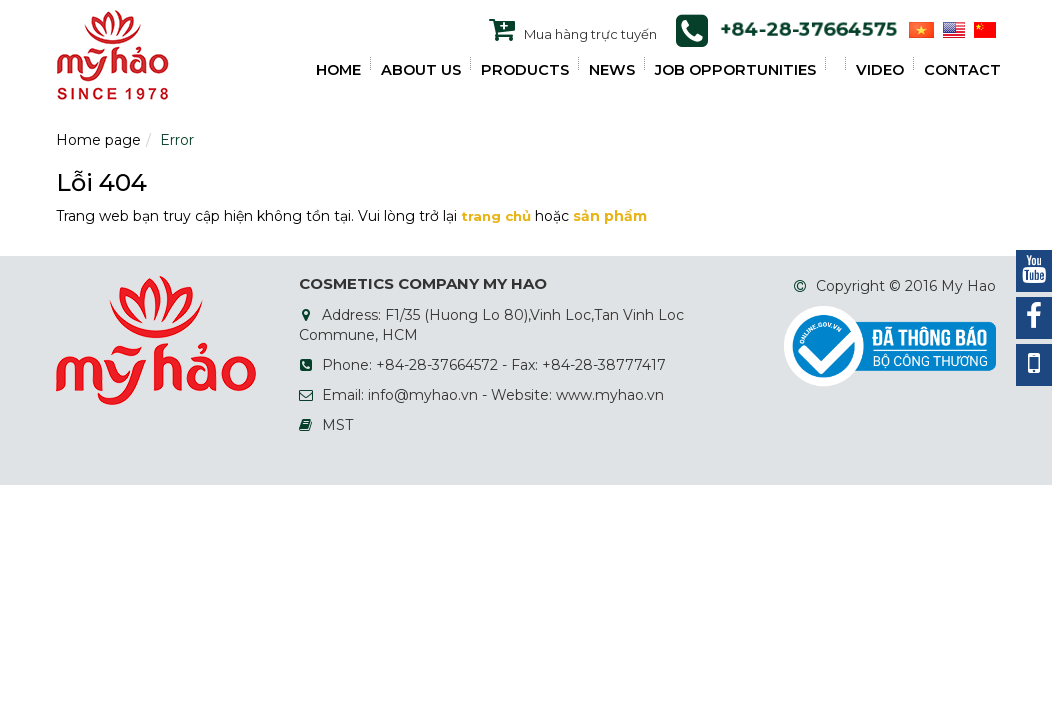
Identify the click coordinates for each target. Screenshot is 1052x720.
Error (177, 140)
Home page (98, 140)
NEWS (612, 70)
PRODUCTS (525, 70)
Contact (962, 70)
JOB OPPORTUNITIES (735, 70)
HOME (338, 70)
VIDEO (880, 70)
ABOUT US (421, 70)
